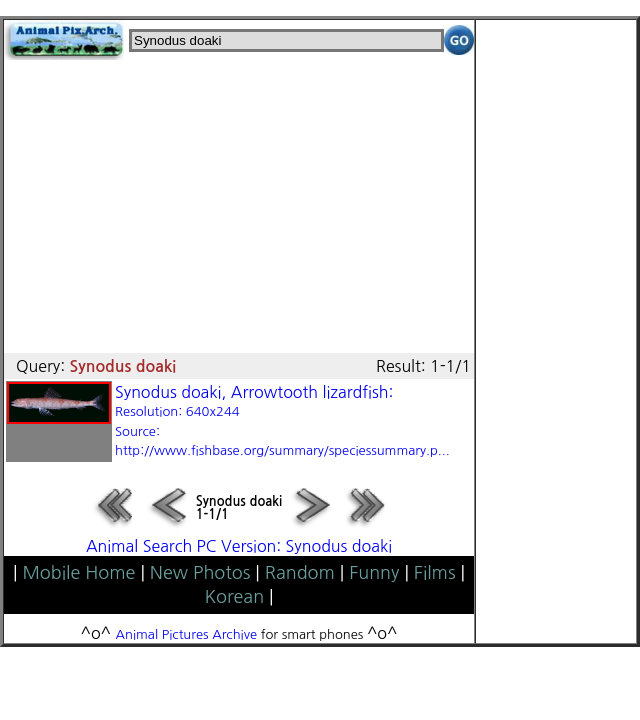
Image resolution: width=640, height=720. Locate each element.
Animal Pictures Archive (187, 634)
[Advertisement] (239, 200)
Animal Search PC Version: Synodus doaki (239, 546)
